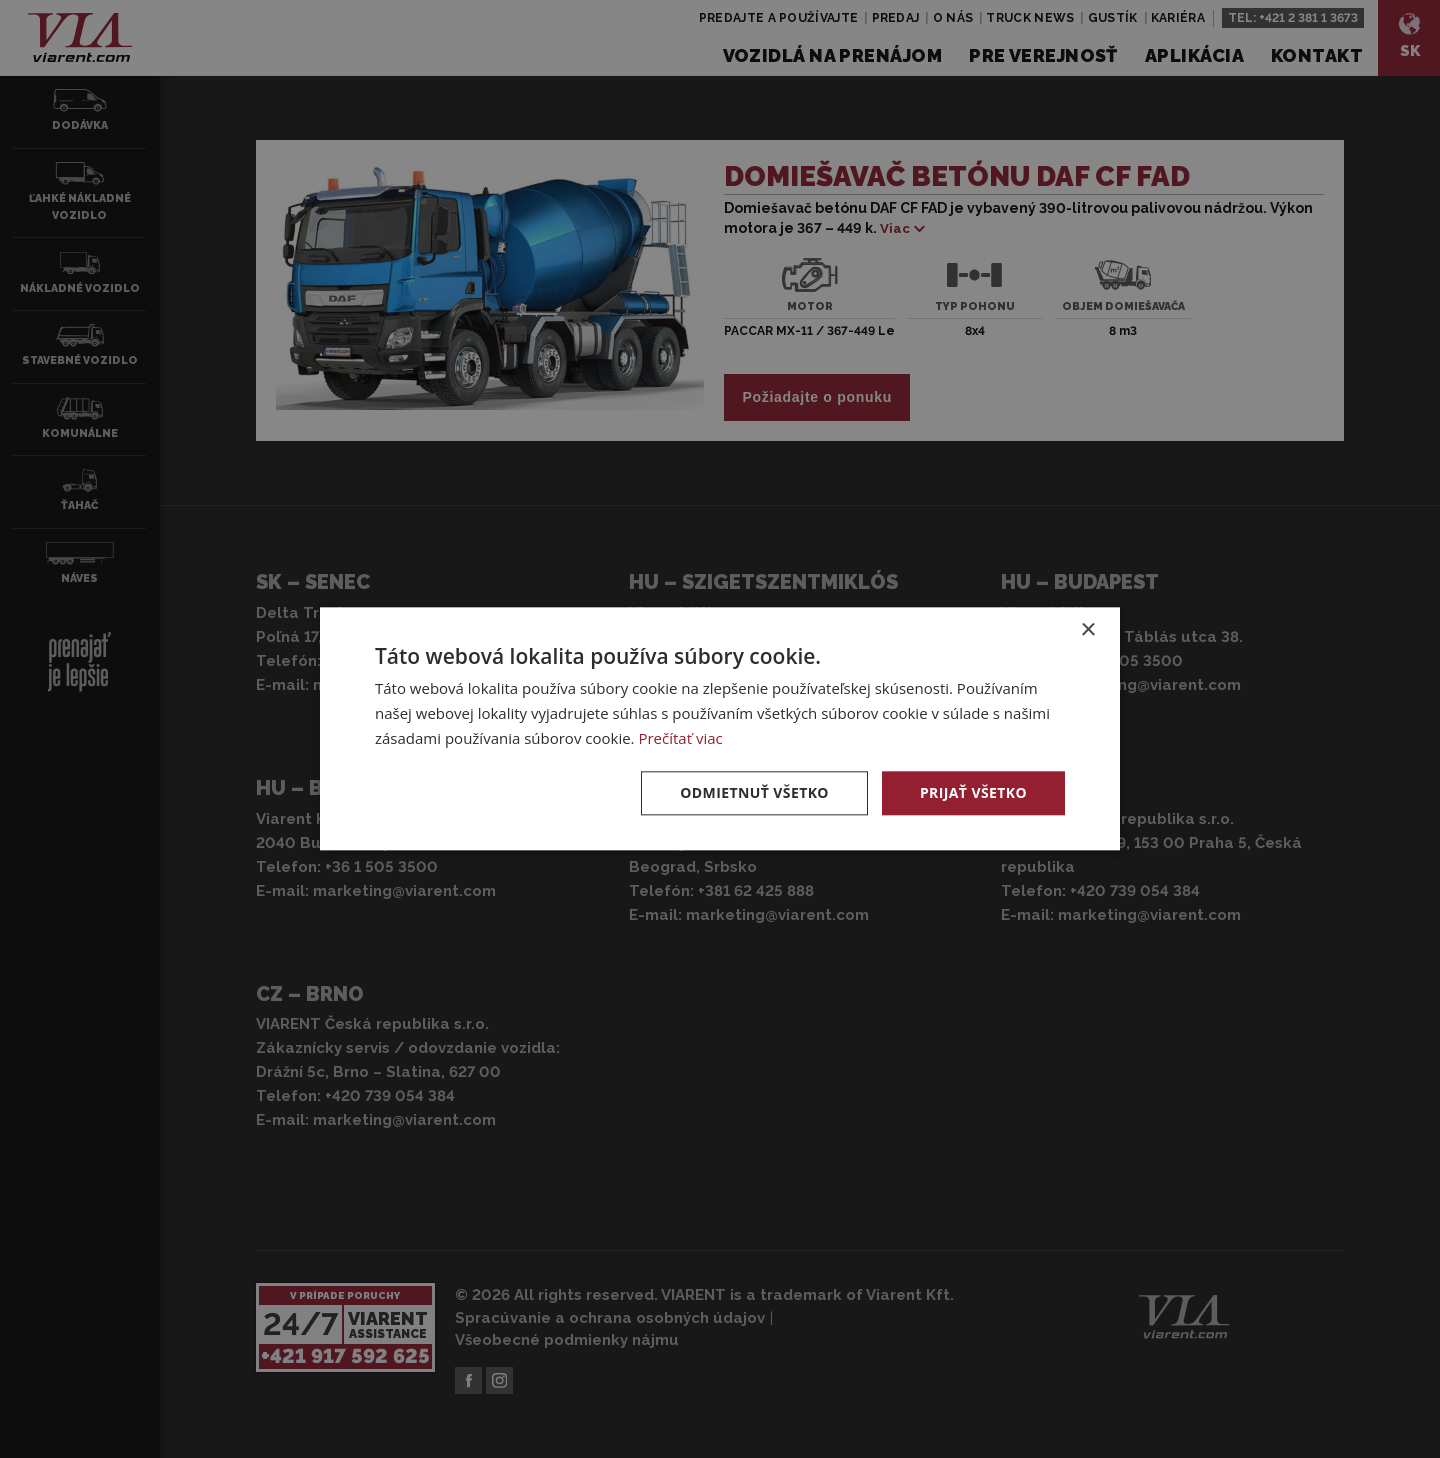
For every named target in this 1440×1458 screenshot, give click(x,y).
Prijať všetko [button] (973, 792)
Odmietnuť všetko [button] (754, 792)
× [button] (1087, 630)
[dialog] (720, 729)
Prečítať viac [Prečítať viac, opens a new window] (680, 738)
